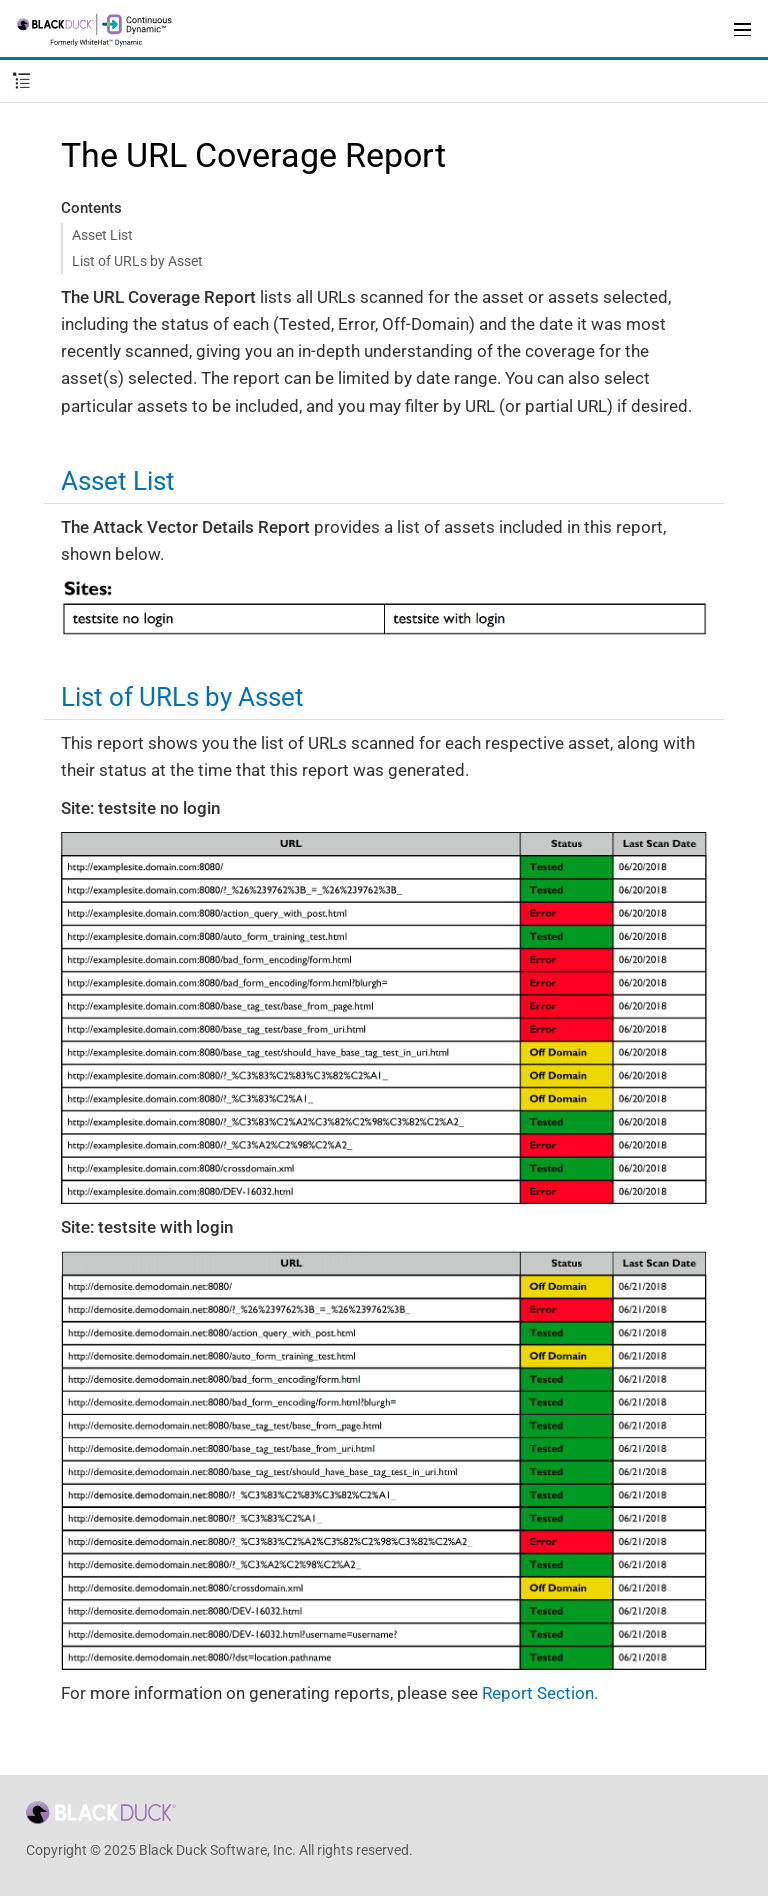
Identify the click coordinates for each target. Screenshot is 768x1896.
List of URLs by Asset (137, 261)
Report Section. (540, 1693)
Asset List (102, 235)
